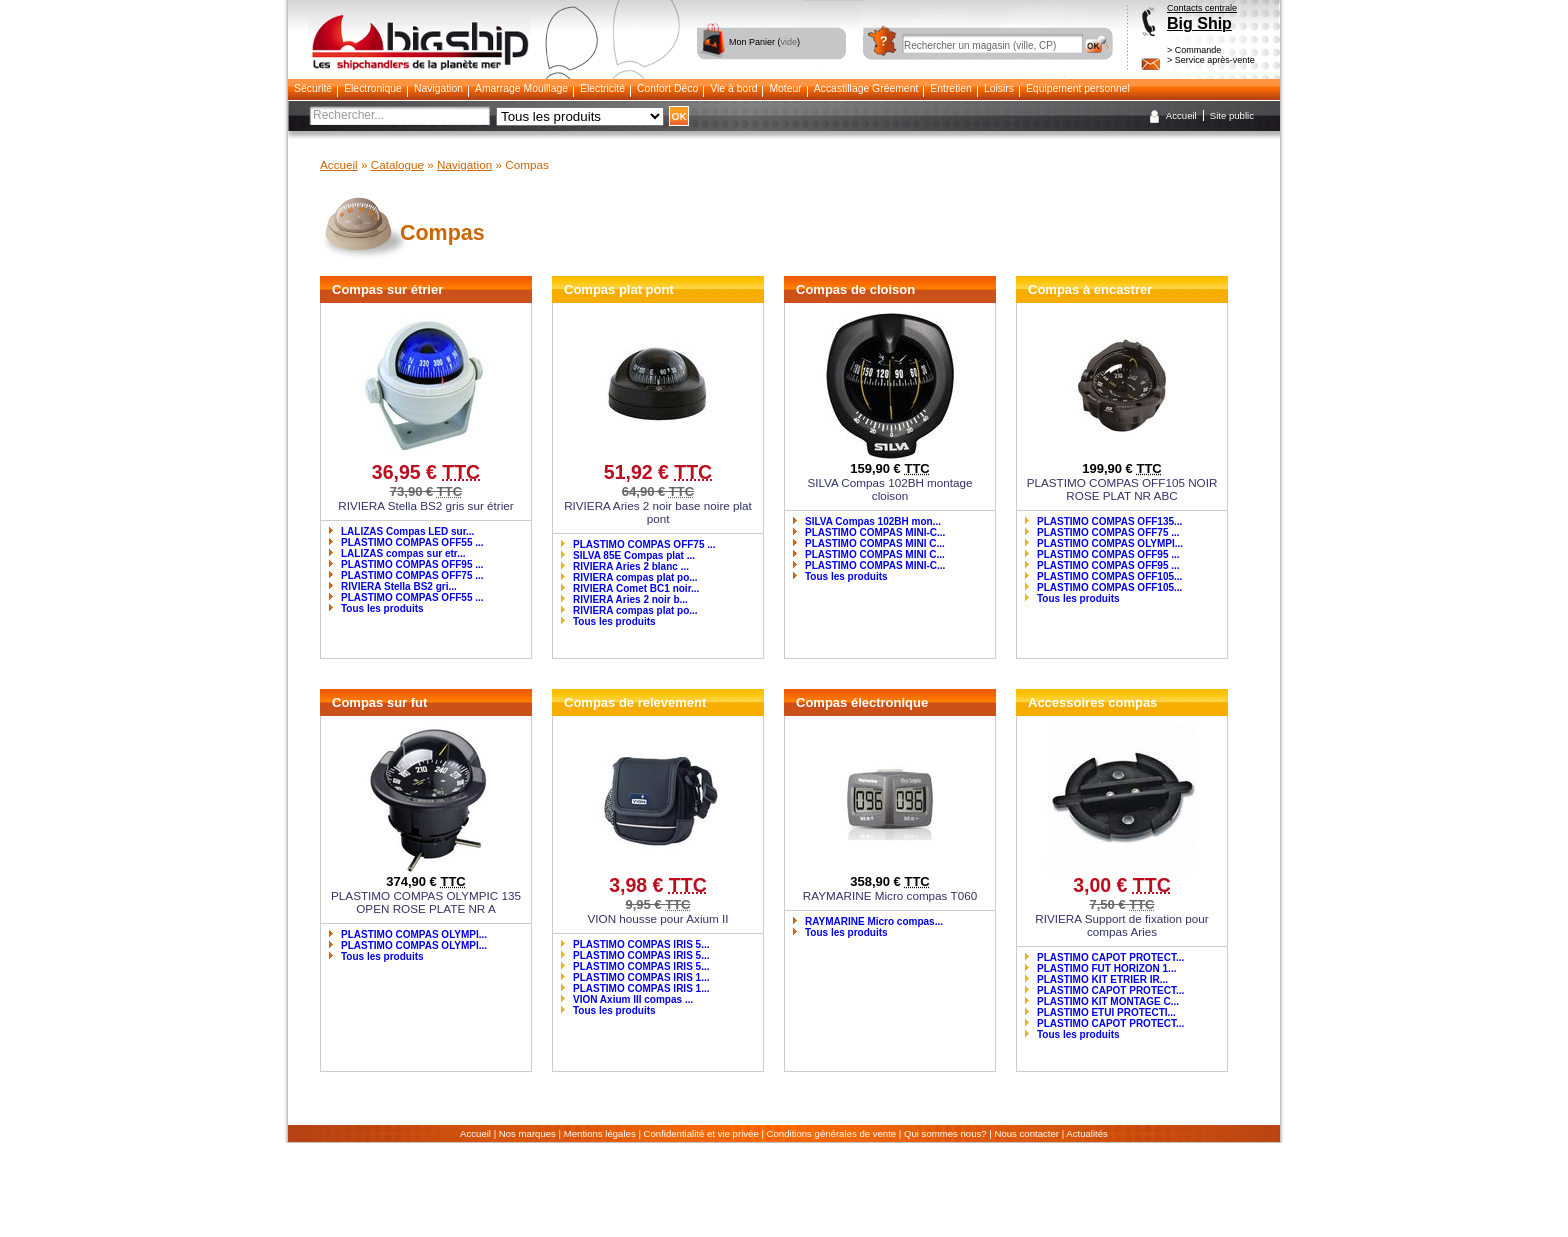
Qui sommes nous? (945, 1133)
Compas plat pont (619, 289)
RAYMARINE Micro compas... (874, 921)
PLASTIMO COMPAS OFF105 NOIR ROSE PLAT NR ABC (1122, 489)
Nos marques (527, 1133)
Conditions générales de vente (832, 1133)
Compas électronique (862, 702)
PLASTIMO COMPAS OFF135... (1109, 521)
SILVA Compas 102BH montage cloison (889, 489)
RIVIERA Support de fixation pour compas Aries (1121, 925)
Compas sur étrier (387, 289)
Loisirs (999, 88)
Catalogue (397, 164)
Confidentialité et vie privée (701, 1133)
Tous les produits (382, 608)
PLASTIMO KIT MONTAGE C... (1108, 1001)
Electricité (602, 88)
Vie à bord (733, 88)
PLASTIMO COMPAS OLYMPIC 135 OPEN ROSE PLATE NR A (426, 902)
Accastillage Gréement (866, 88)
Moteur (785, 88)
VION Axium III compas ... (633, 999)
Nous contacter (1027, 1133)
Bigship (419, 20)
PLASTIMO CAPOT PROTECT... (1110, 957)
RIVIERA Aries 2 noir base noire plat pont (658, 512)
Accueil (1181, 115)
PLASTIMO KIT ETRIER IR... (1102, 979)
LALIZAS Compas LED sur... (407, 531)
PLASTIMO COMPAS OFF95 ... (412, 564)
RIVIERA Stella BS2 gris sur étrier (425, 505)
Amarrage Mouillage (521, 88)
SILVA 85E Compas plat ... (634, 555)
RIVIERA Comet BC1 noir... (636, 588)
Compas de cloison (855, 289)
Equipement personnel (1078, 88)
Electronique (373, 88)
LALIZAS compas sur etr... (403, 553)
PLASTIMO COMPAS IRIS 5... (641, 944)
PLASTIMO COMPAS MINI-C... (875, 532)
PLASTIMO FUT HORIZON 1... (1106, 968)
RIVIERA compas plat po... (635, 577)
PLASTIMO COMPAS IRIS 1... (641, 977)
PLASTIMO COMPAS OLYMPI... (1110, 543)
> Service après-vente (1211, 60)
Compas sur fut (379, 702)
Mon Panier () (764, 42)
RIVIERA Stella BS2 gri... (399, 586)
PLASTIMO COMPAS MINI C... (875, 543)
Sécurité (313, 88)
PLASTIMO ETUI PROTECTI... (1106, 1012)
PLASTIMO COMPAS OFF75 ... (412, 575)
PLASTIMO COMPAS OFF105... (1109, 576)
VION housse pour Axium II (658, 918)
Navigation (438, 88)
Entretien (951, 88)
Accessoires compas (1092, 702)
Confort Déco (667, 88)
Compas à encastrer (1090, 289)
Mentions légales (600, 1133)
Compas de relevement (635, 702)
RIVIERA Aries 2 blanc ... (631, 566)
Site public (1232, 115)
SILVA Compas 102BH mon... (873, 521)
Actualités (1087, 1133)
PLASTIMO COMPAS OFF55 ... (412, 542)
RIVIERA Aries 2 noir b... (630, 599)
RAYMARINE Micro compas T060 (890, 895)
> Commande (1194, 50)
